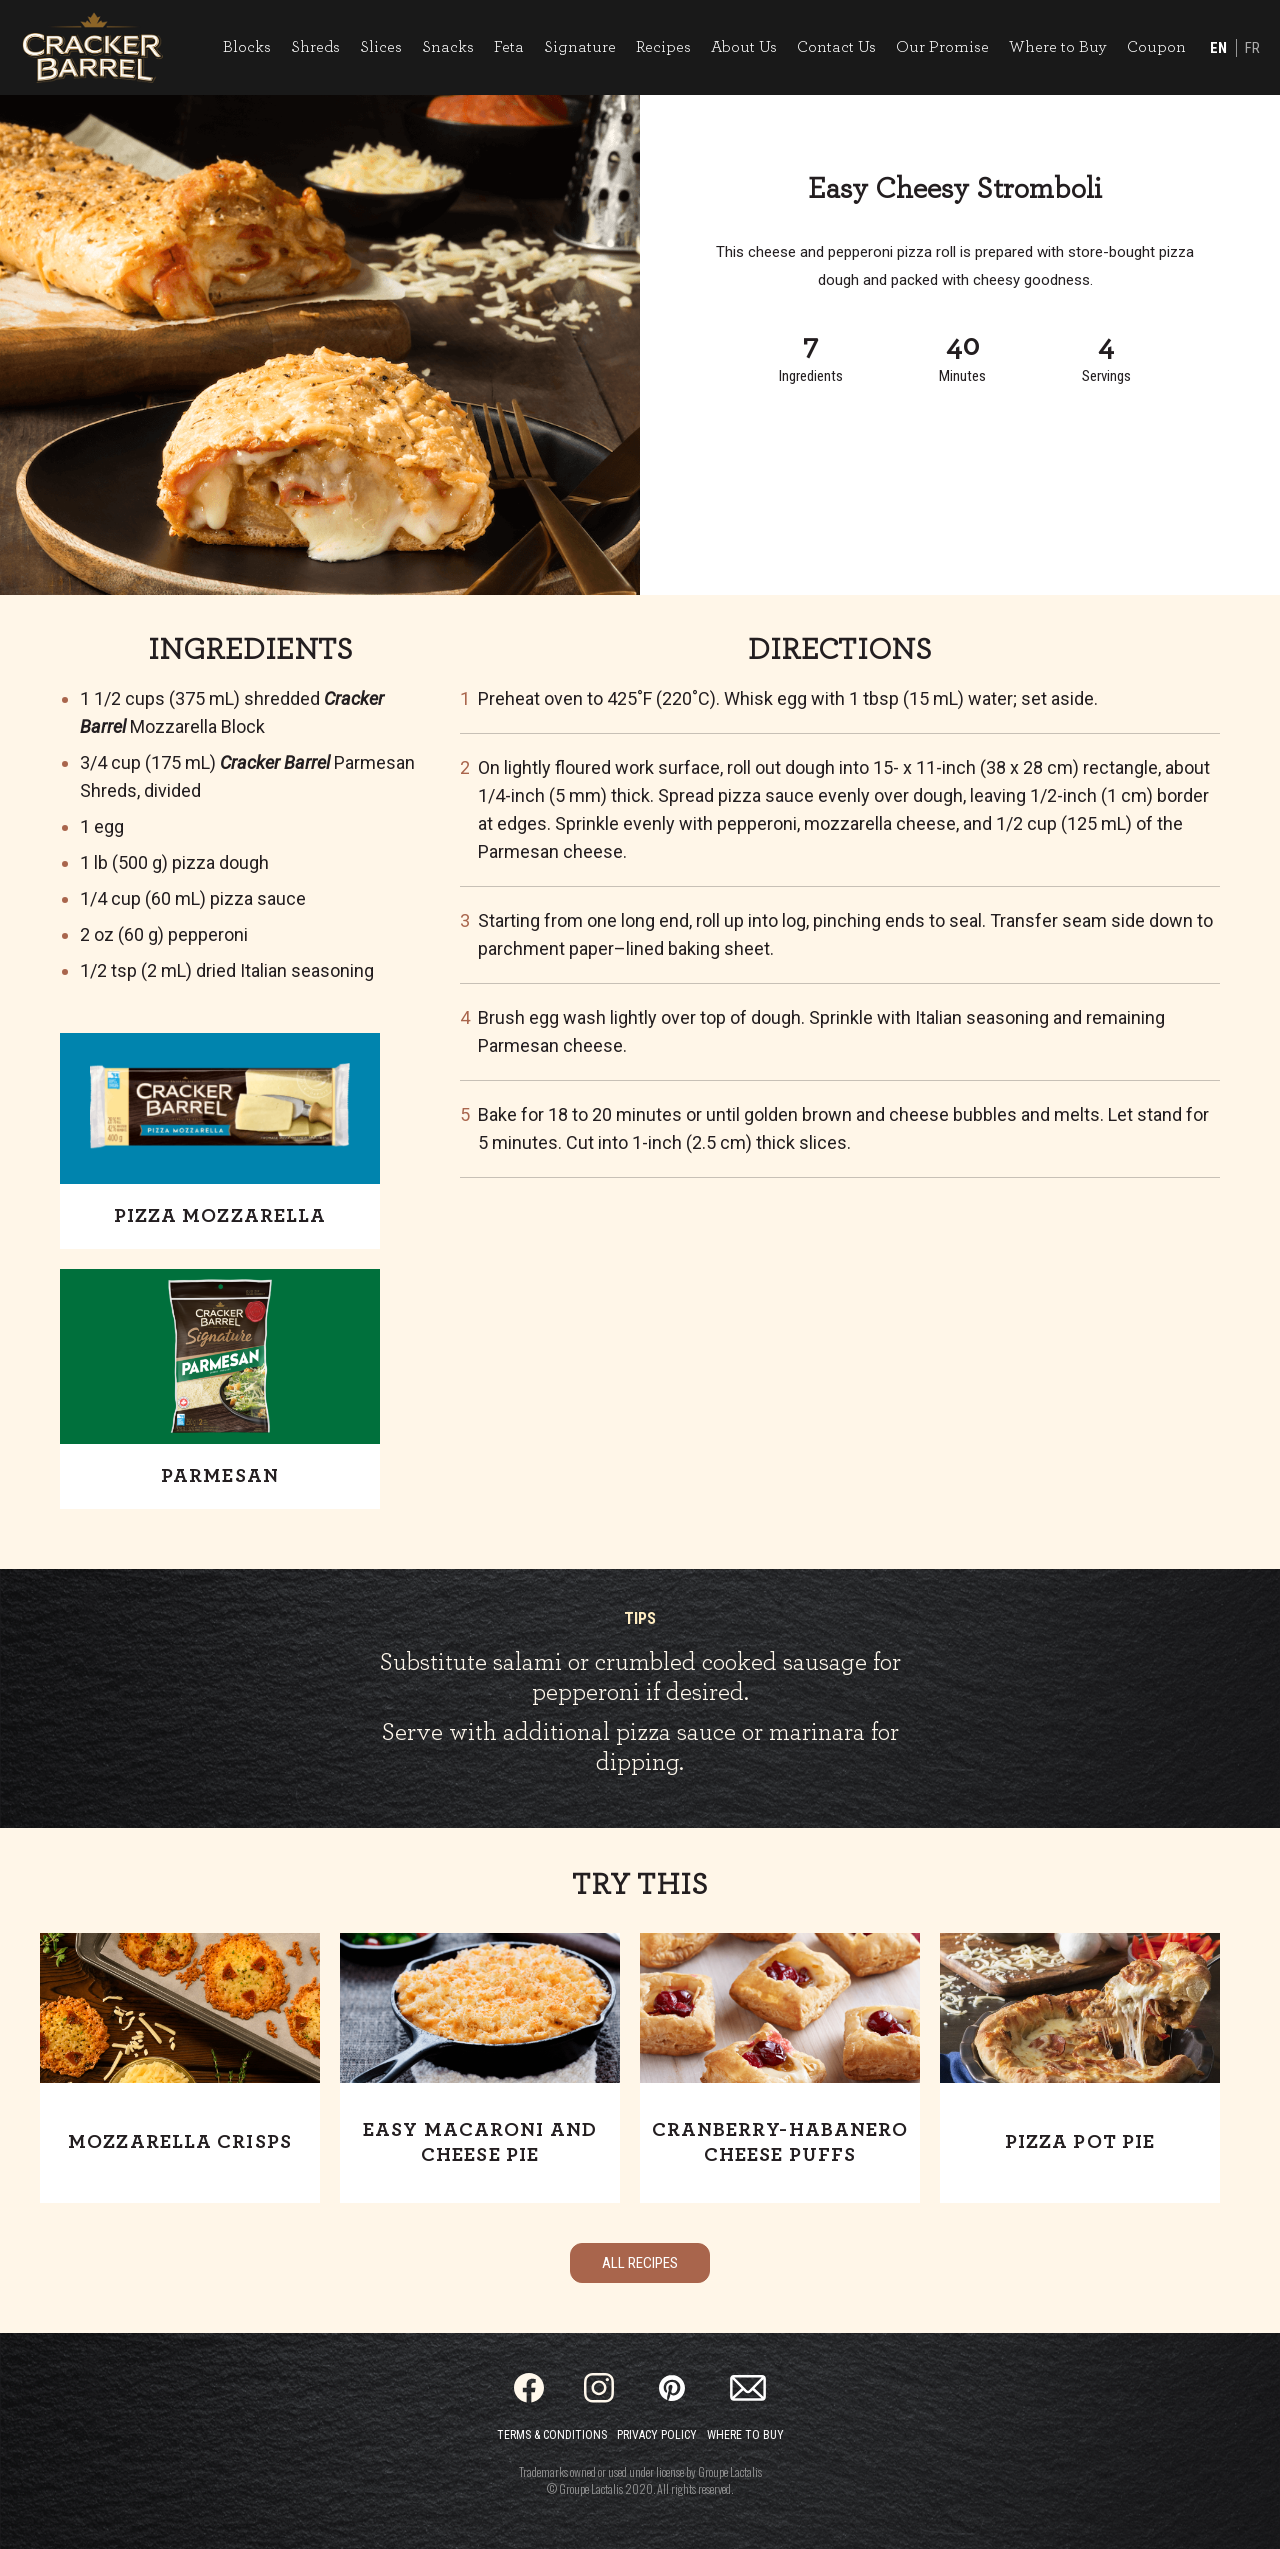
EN (1218, 48)
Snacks (448, 47)
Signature (580, 47)
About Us (744, 47)
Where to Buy (1058, 47)
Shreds (315, 47)
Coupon (1156, 47)
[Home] (92, 47)
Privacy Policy (657, 2435)
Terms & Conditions (552, 2435)
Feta (509, 47)
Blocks (247, 47)
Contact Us (836, 47)
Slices (381, 47)
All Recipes (640, 2263)
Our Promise (942, 47)
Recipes (663, 47)
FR (1252, 48)
